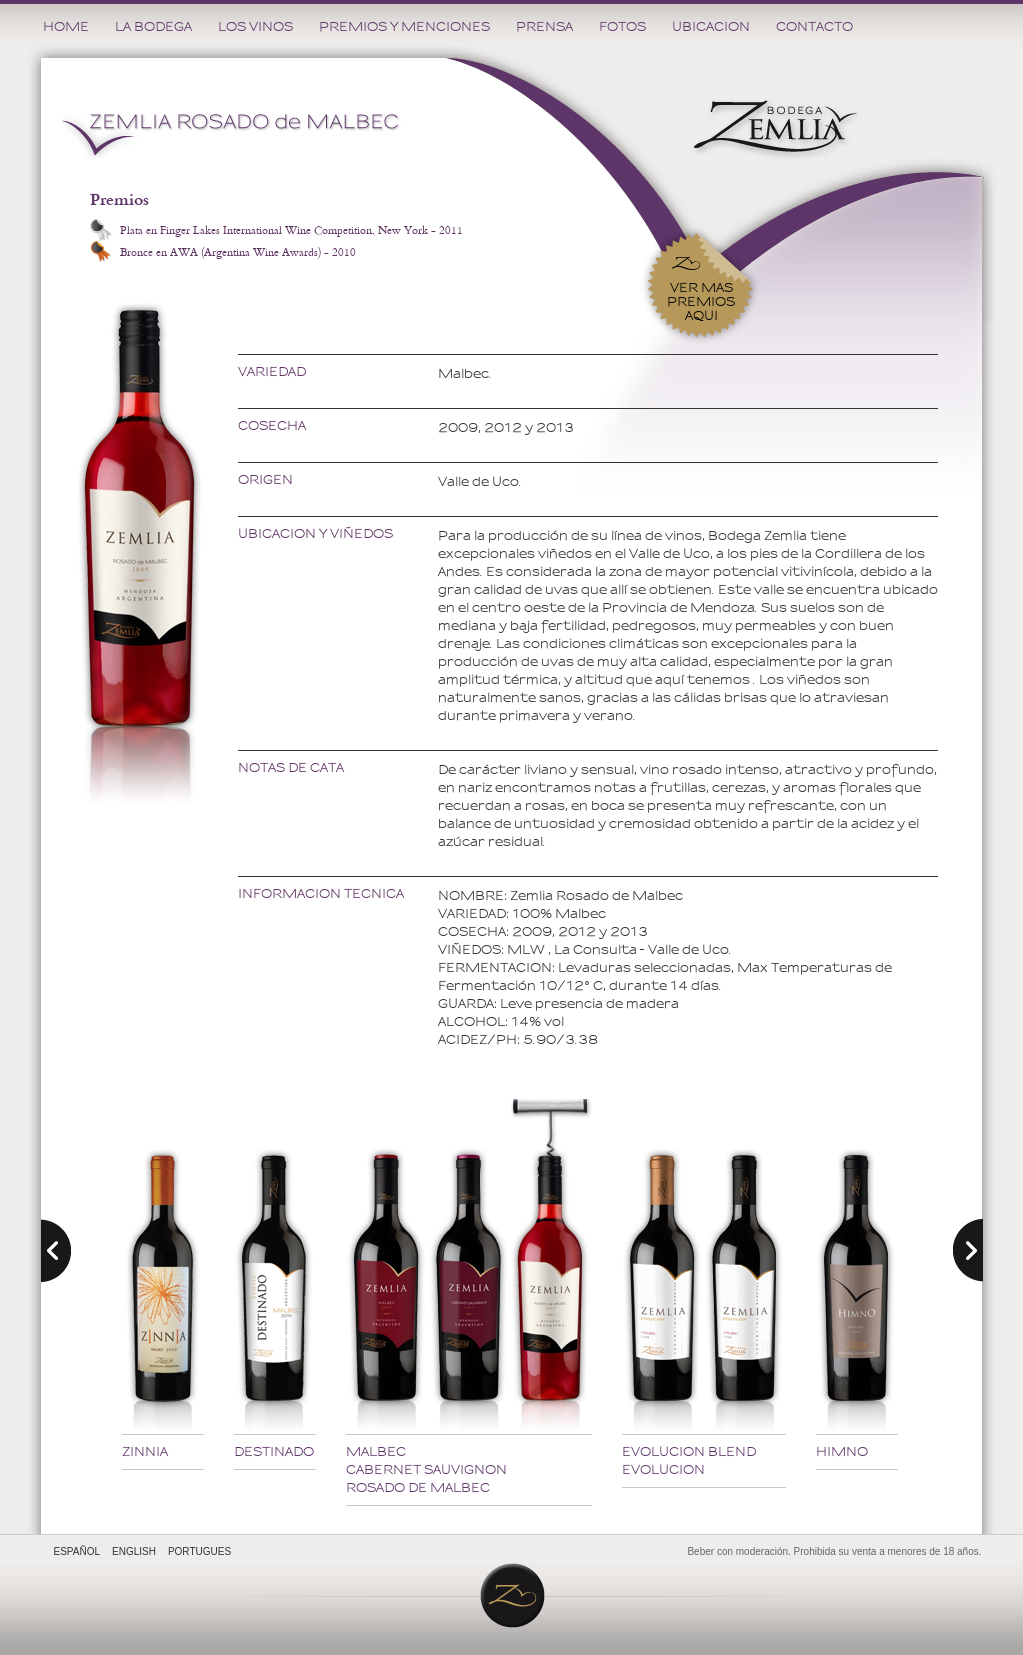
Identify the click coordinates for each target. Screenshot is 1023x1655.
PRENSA (544, 26)
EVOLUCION (663, 1469)
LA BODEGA (153, 26)
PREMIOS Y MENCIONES (404, 26)
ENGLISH (134, 1551)
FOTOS (622, 26)
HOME (66, 26)
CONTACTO (814, 26)
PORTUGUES (199, 1551)
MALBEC (376, 1451)
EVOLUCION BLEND (689, 1451)
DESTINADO (274, 1451)
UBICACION (711, 26)
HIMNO (842, 1451)
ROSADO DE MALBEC (418, 1487)
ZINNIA (145, 1451)
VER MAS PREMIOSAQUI (701, 301)
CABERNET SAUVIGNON (426, 1469)
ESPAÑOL (77, 1551)
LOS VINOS (255, 26)
